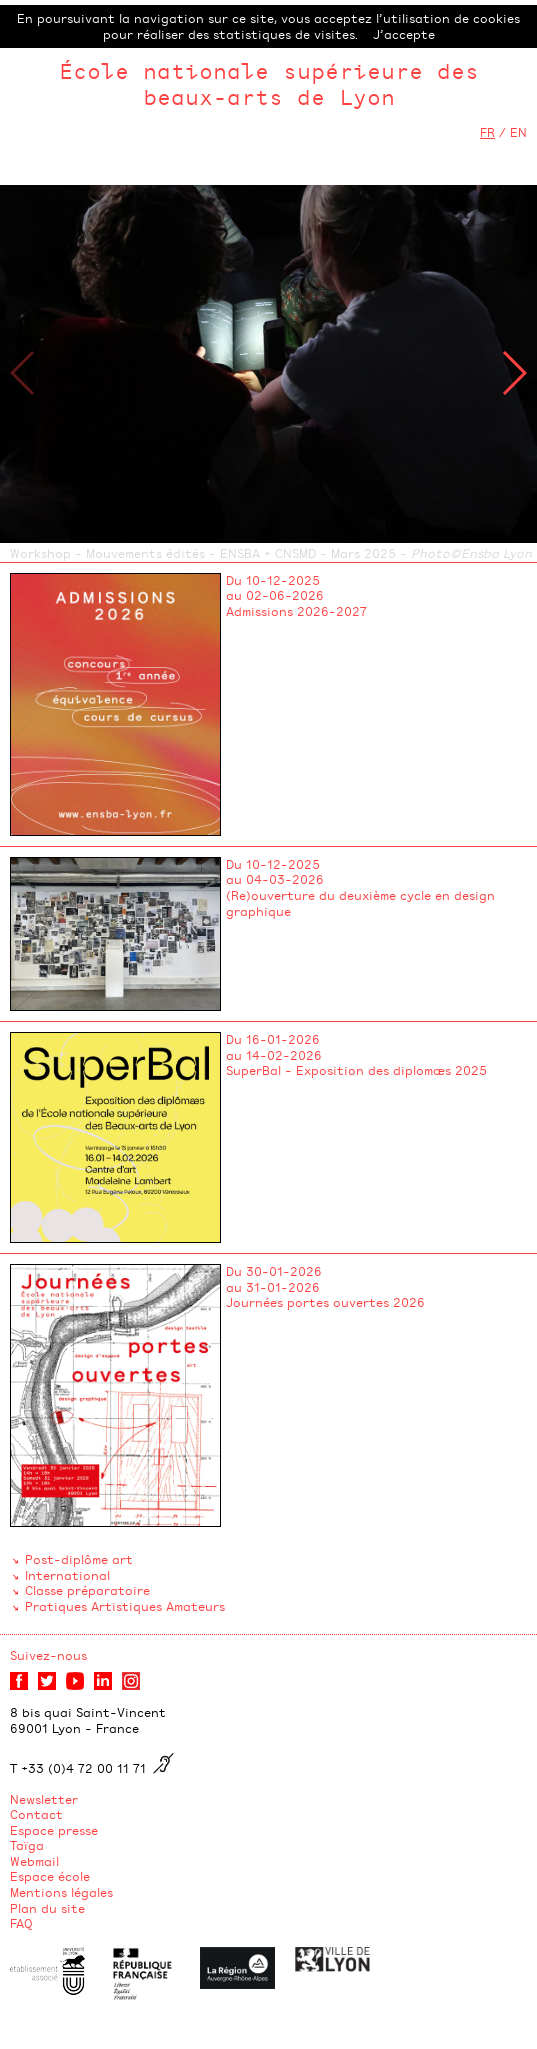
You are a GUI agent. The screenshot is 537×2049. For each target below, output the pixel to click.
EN (518, 132)
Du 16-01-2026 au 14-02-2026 (274, 1047)
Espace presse (54, 1830)
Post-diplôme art (79, 1559)
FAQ (21, 1923)
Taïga (27, 1845)
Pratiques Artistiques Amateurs (125, 1606)
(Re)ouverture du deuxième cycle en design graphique (360, 903)
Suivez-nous (48, 1655)
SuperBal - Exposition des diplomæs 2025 (356, 1070)
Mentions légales (61, 1892)
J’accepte (404, 34)
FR (487, 132)
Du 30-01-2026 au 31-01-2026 (274, 1279)
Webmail (34, 1861)
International (67, 1575)
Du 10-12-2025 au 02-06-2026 (275, 588)
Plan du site (47, 1908)
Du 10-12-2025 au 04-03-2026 (275, 872)
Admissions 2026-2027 (296, 611)
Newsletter (44, 1799)
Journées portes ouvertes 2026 (325, 1302)
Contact (36, 1814)
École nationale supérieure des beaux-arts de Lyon (269, 83)
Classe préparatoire (87, 1590)
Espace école (50, 1876)
